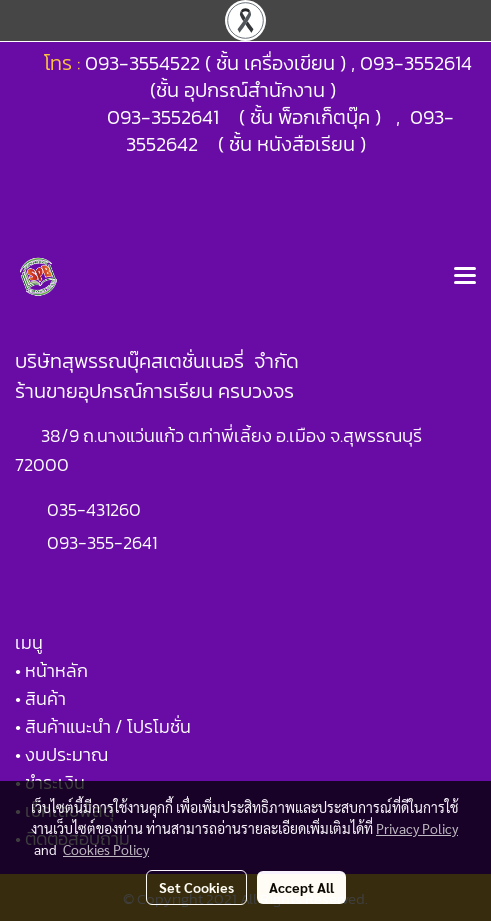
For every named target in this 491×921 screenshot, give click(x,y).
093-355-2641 (102, 542)
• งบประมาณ (61, 754)
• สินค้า (40, 698)
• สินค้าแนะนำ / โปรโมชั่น (103, 726)
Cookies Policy (106, 849)
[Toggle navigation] (465, 277)
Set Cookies (196, 887)
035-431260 (96, 509)
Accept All (301, 887)
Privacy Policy (417, 828)
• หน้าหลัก (51, 670)
